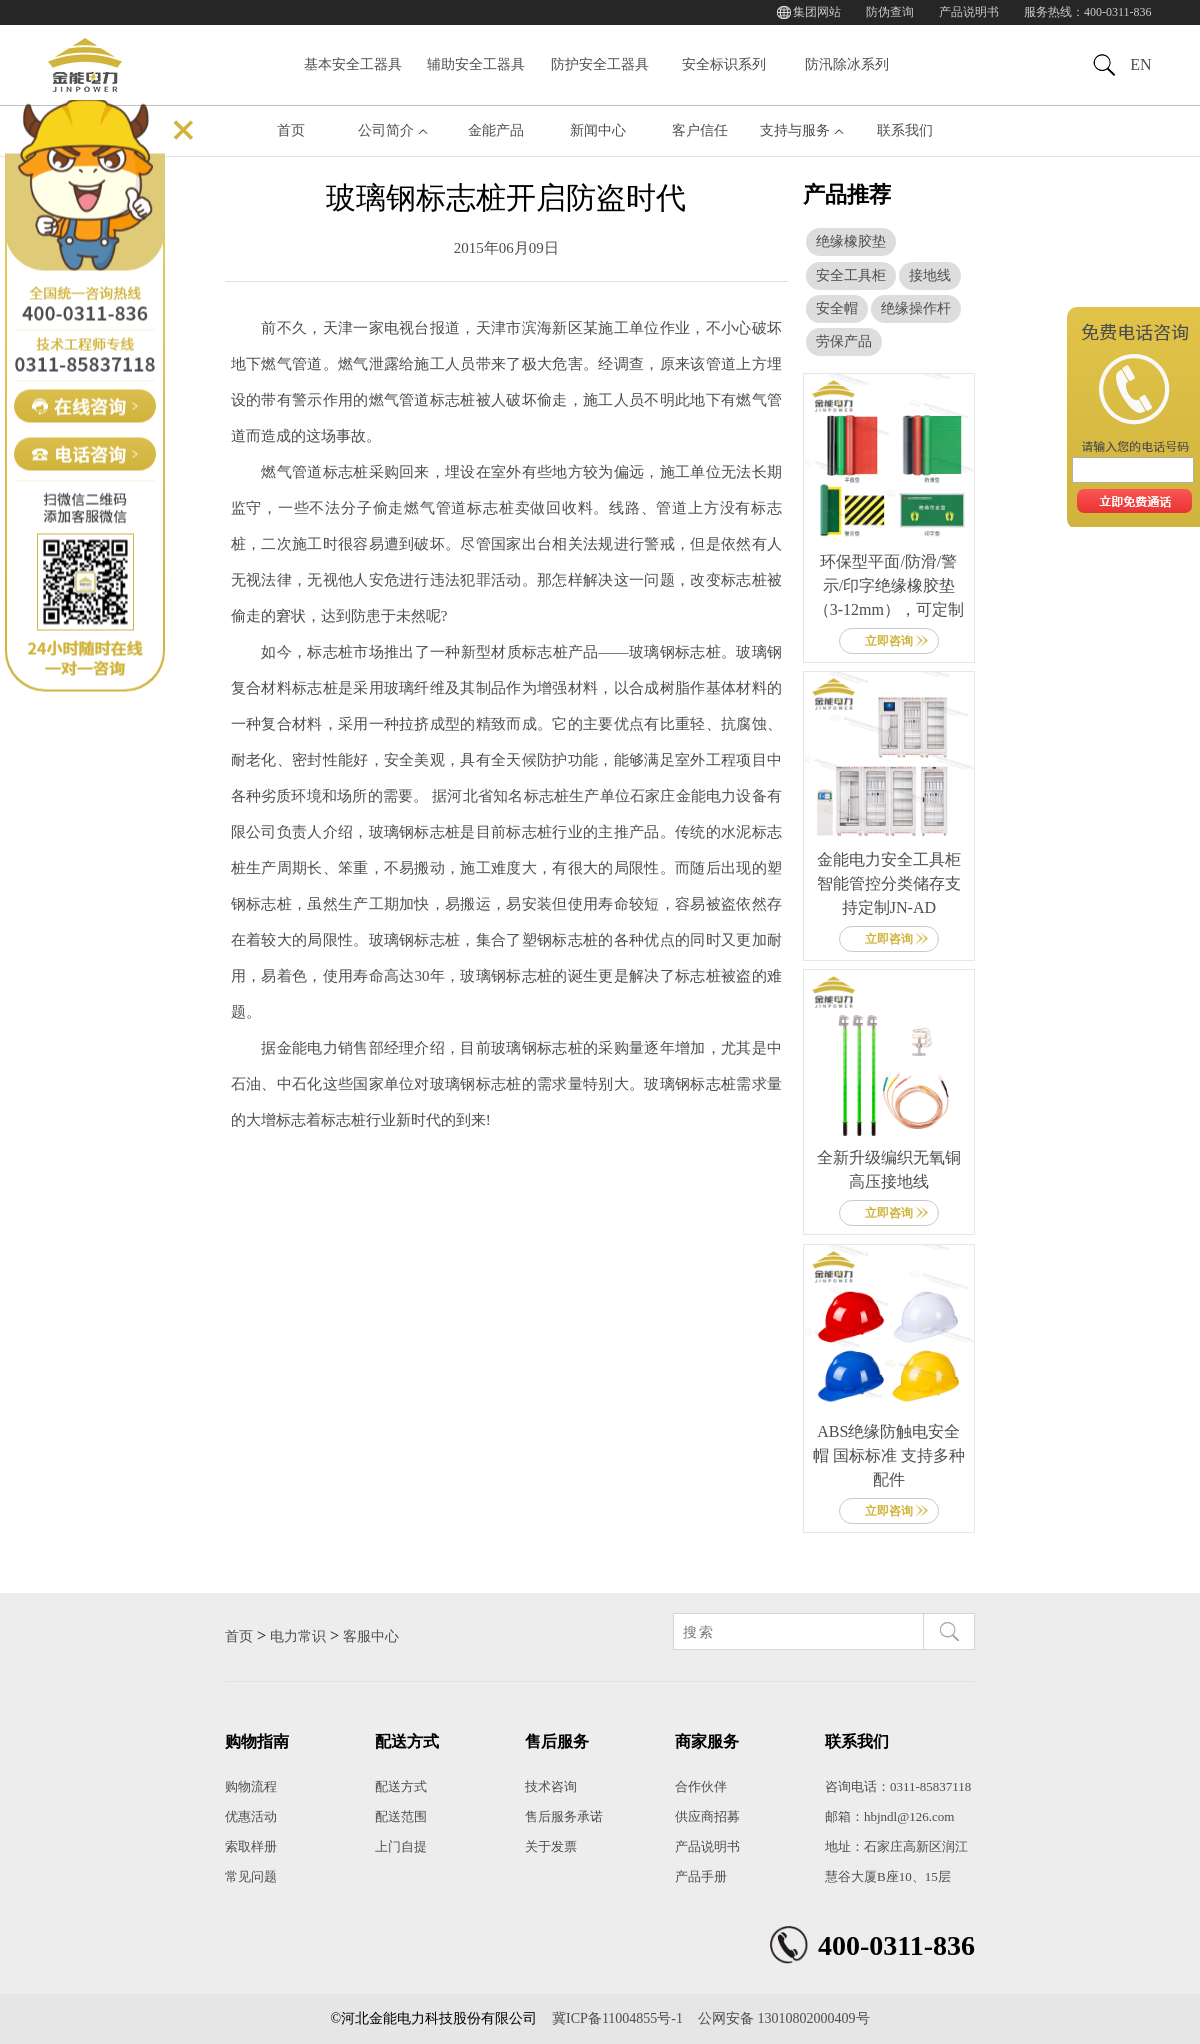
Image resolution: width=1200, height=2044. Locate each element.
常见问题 (251, 1876)
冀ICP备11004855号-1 (617, 2018)
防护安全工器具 (600, 64)
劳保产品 (844, 341)
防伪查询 (890, 12)
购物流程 (251, 1786)
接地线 (930, 275)
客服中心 (371, 1636)
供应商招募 (707, 1816)
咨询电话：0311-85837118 (898, 1786)
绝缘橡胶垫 (851, 241)
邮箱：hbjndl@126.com (889, 1816)
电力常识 (298, 1636)
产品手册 (701, 1876)
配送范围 (401, 1816)
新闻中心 (598, 130)
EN (1140, 64)
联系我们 (905, 130)
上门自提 (401, 1846)
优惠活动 (251, 1816)
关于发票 (551, 1846)
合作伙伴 (701, 1786)
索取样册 (251, 1846)
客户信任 (700, 130)
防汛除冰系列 (847, 64)
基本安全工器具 (353, 64)
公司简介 (386, 130)
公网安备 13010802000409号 (784, 2018)
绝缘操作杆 (916, 308)
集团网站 (817, 12)
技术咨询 (551, 1786)
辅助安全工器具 (476, 64)
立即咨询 (889, 641)
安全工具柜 (851, 275)
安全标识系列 (724, 64)
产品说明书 (969, 12)
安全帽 (837, 308)
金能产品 (496, 130)
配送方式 (401, 1786)
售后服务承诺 (564, 1816)
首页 (291, 130)
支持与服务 (795, 130)
